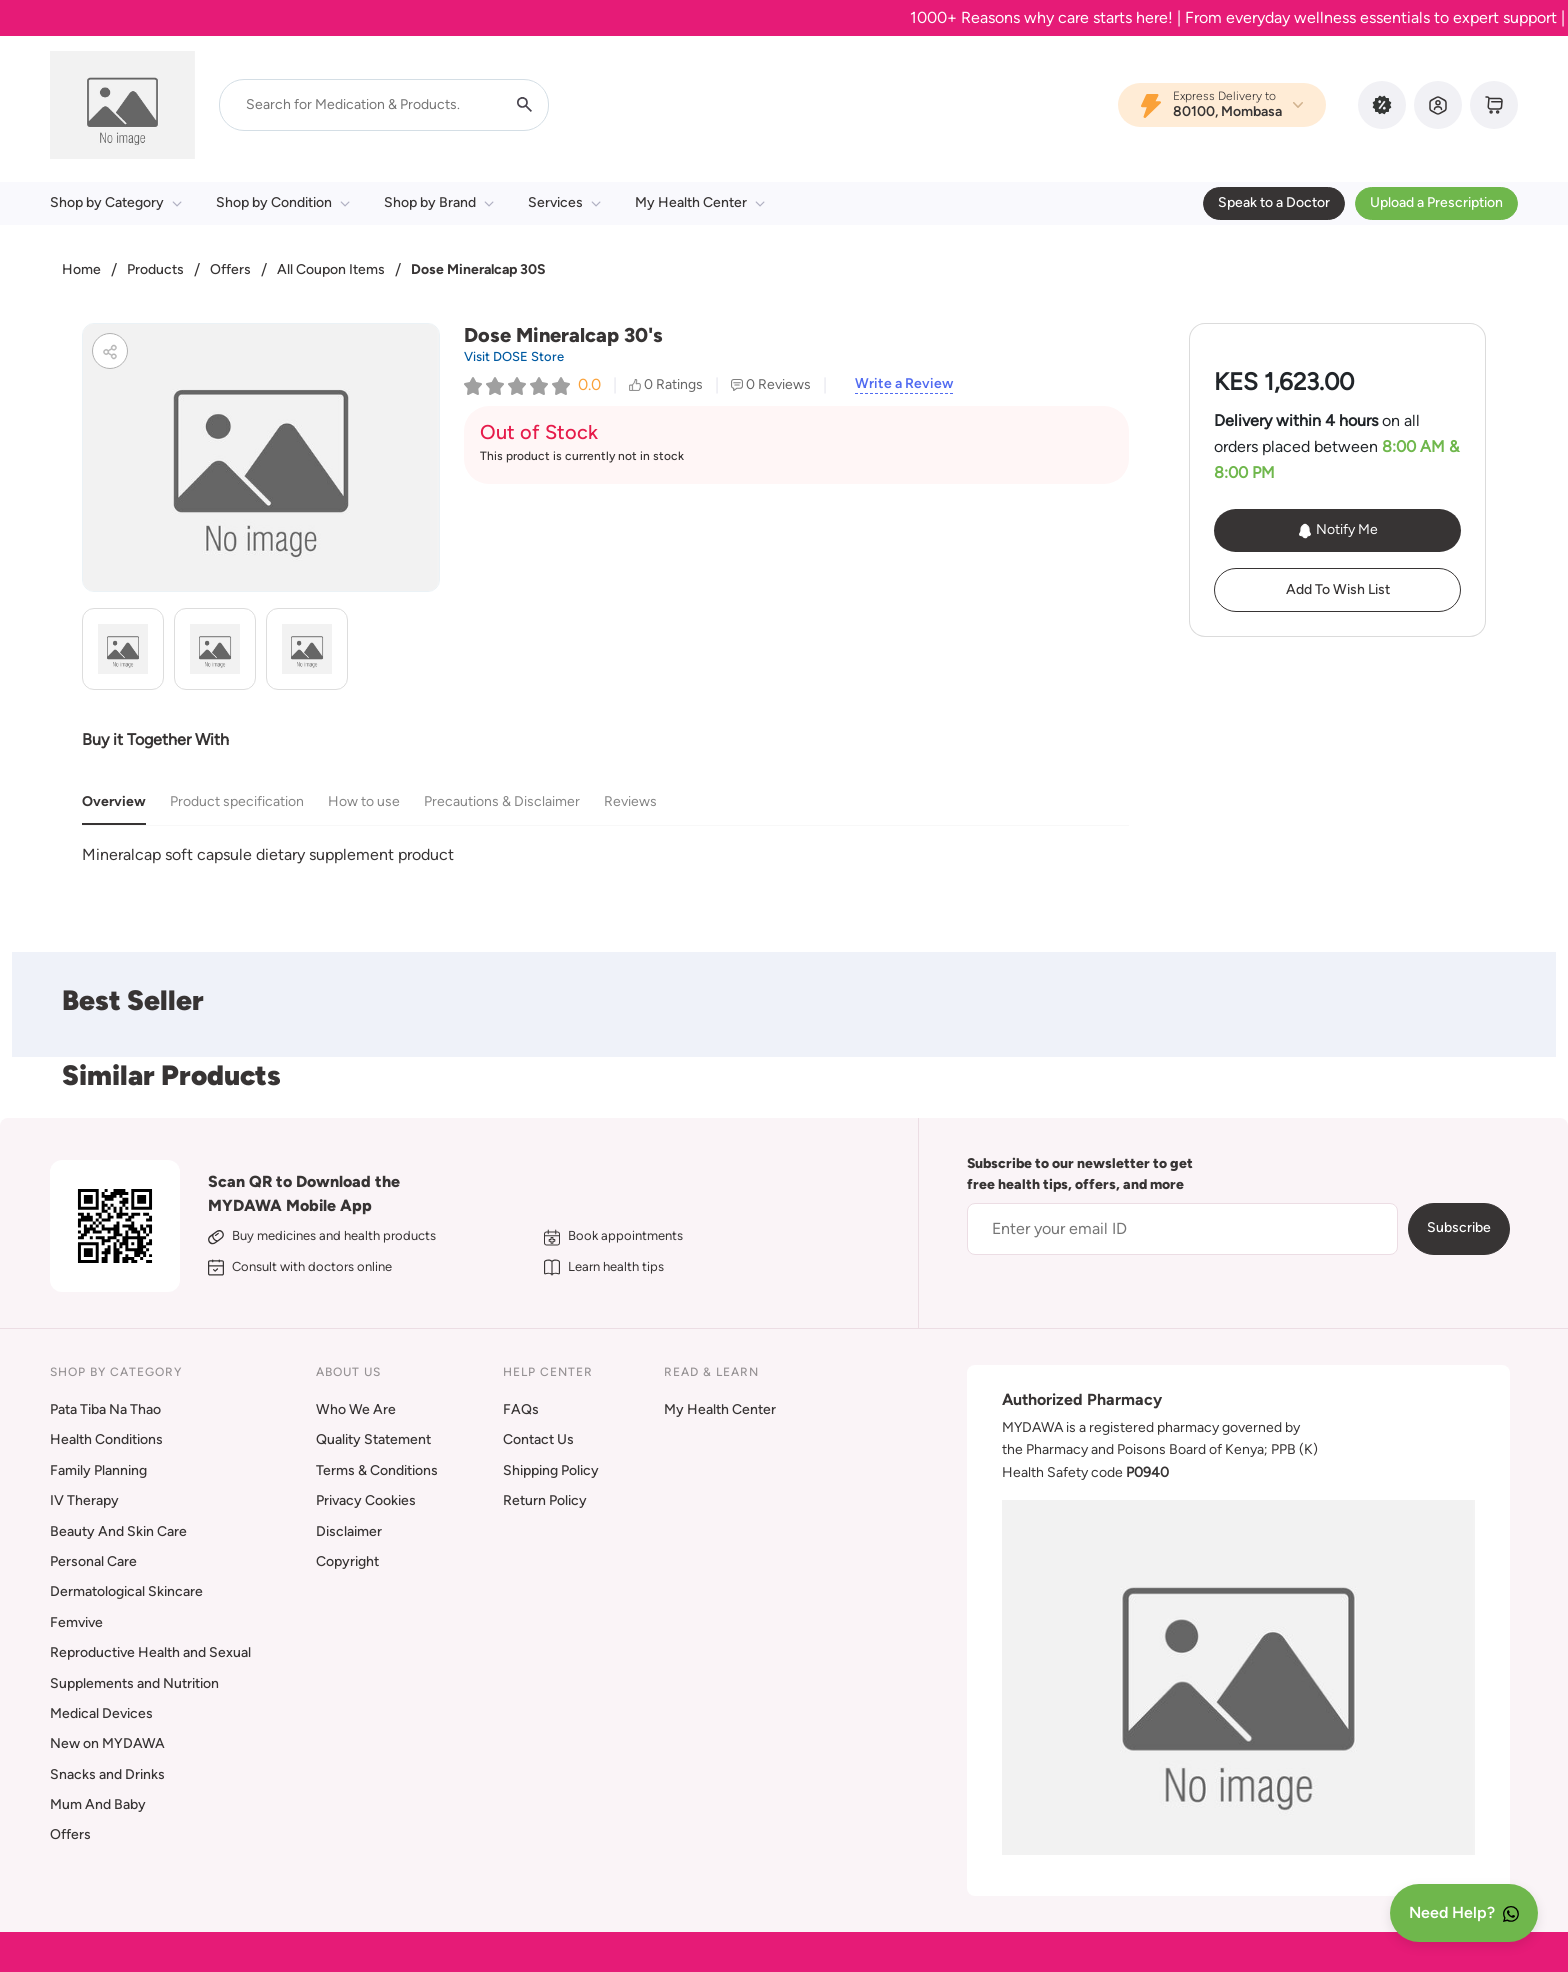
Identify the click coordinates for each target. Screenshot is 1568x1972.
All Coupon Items (331, 269)
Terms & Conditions (377, 1470)
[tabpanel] (605, 855)
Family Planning (98, 1470)
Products (155, 269)
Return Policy (545, 1500)
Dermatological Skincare (126, 1591)
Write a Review (904, 384)
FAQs (521, 1409)
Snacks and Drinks (107, 1774)
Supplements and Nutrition (134, 1683)
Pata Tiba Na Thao (105, 1409)
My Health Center (700, 202)
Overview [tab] (114, 801)
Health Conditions (106, 1439)
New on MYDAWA (107, 1743)
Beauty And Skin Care (118, 1531)
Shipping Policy (551, 1470)
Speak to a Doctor (1274, 202)
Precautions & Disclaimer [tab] (502, 801)
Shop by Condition (283, 202)
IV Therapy (84, 1500)
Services (564, 202)
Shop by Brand (439, 202)
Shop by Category (116, 202)
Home (81, 269)
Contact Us (538, 1439)
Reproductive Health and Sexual (150, 1652)
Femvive (76, 1622)
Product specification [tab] (237, 801)
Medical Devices (101, 1713)
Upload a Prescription (1436, 202)
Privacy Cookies (366, 1500)
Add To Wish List (1338, 589)
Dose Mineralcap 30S (478, 269)
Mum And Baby (98, 1804)
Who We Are (356, 1409)
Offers (230, 269)
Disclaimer (349, 1531)
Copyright (347, 1561)
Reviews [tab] (630, 801)
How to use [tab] (364, 801)
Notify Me (1337, 530)
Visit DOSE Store (514, 356)
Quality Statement (373, 1439)
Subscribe (1459, 1227)
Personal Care (93, 1561)
